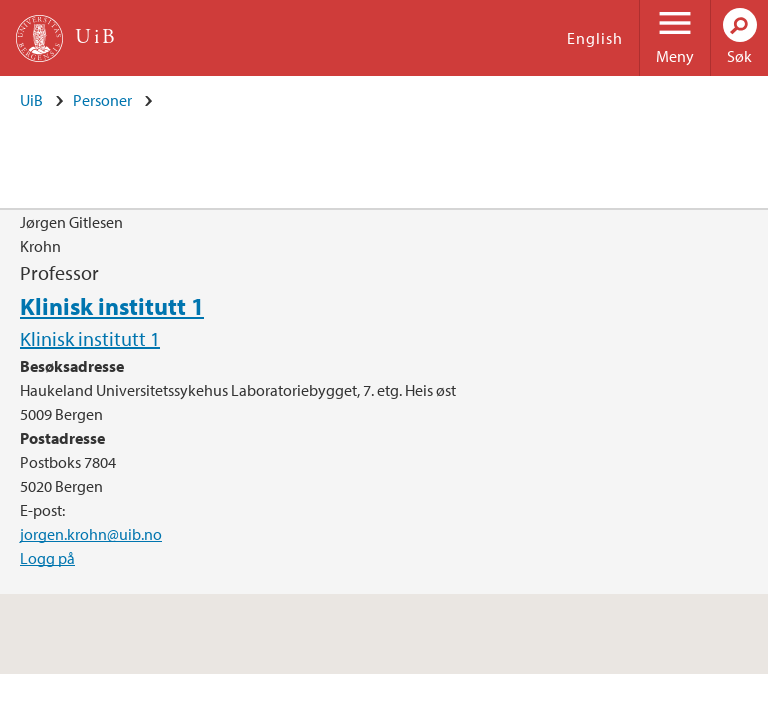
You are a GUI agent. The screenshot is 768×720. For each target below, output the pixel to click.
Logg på (47, 558)
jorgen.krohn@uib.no (91, 534)
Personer (102, 100)
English (595, 38)
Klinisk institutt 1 (112, 306)
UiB (31, 100)
